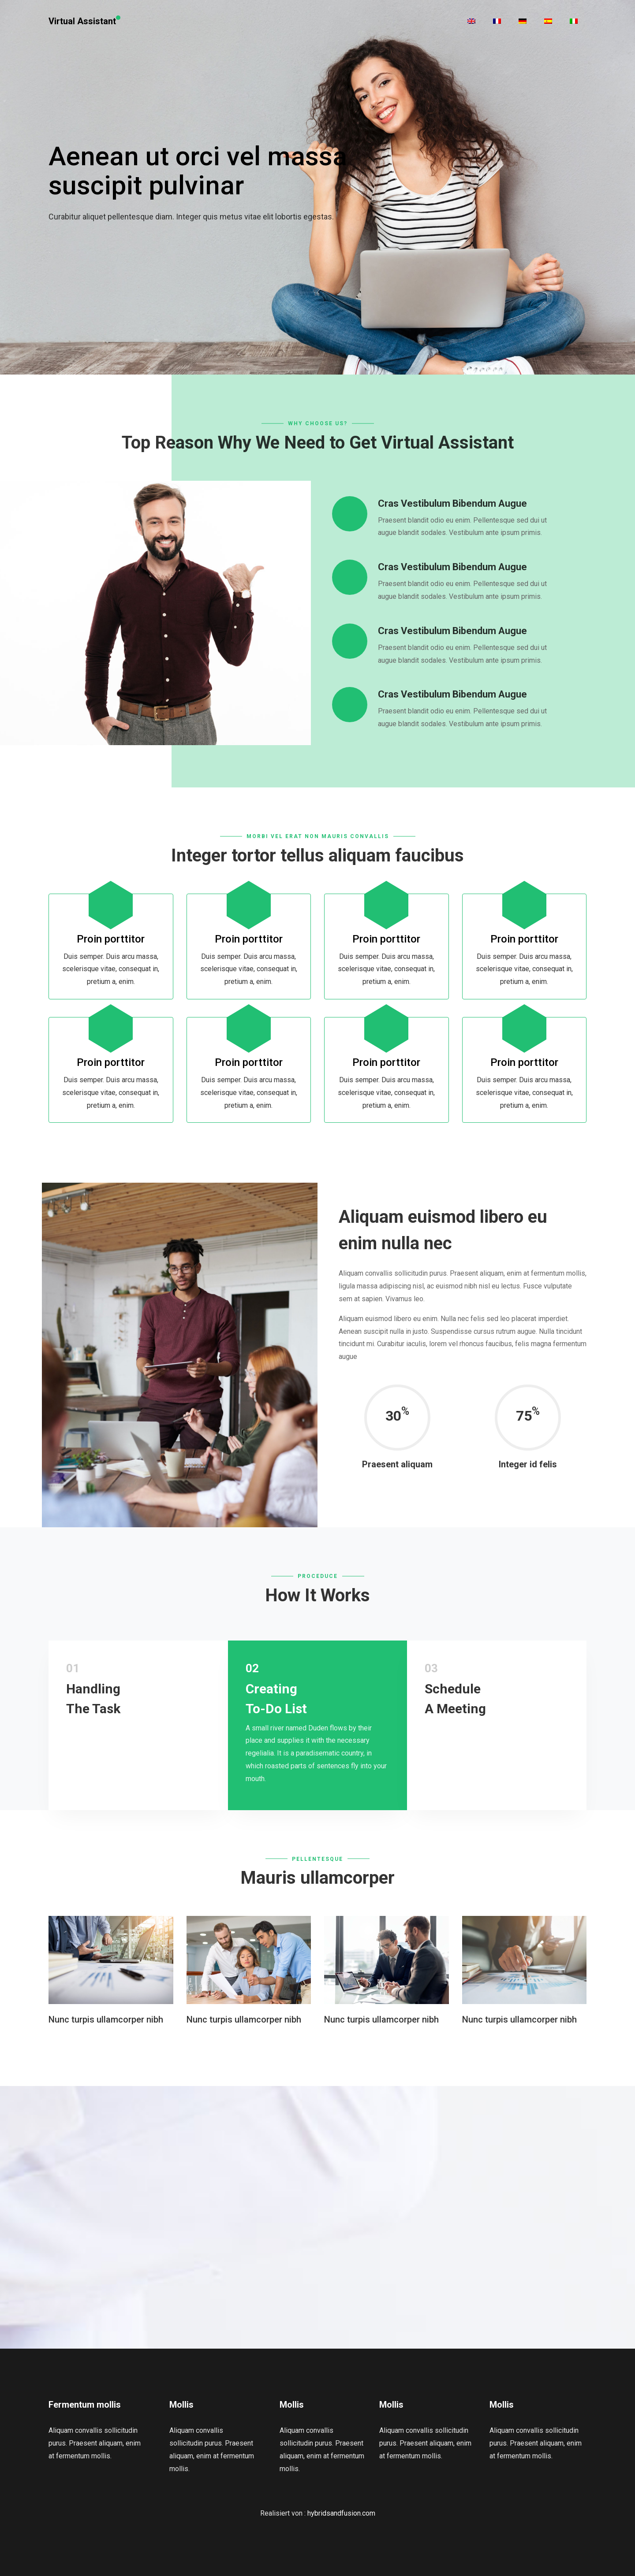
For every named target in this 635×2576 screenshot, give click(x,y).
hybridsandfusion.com (341, 2513)
